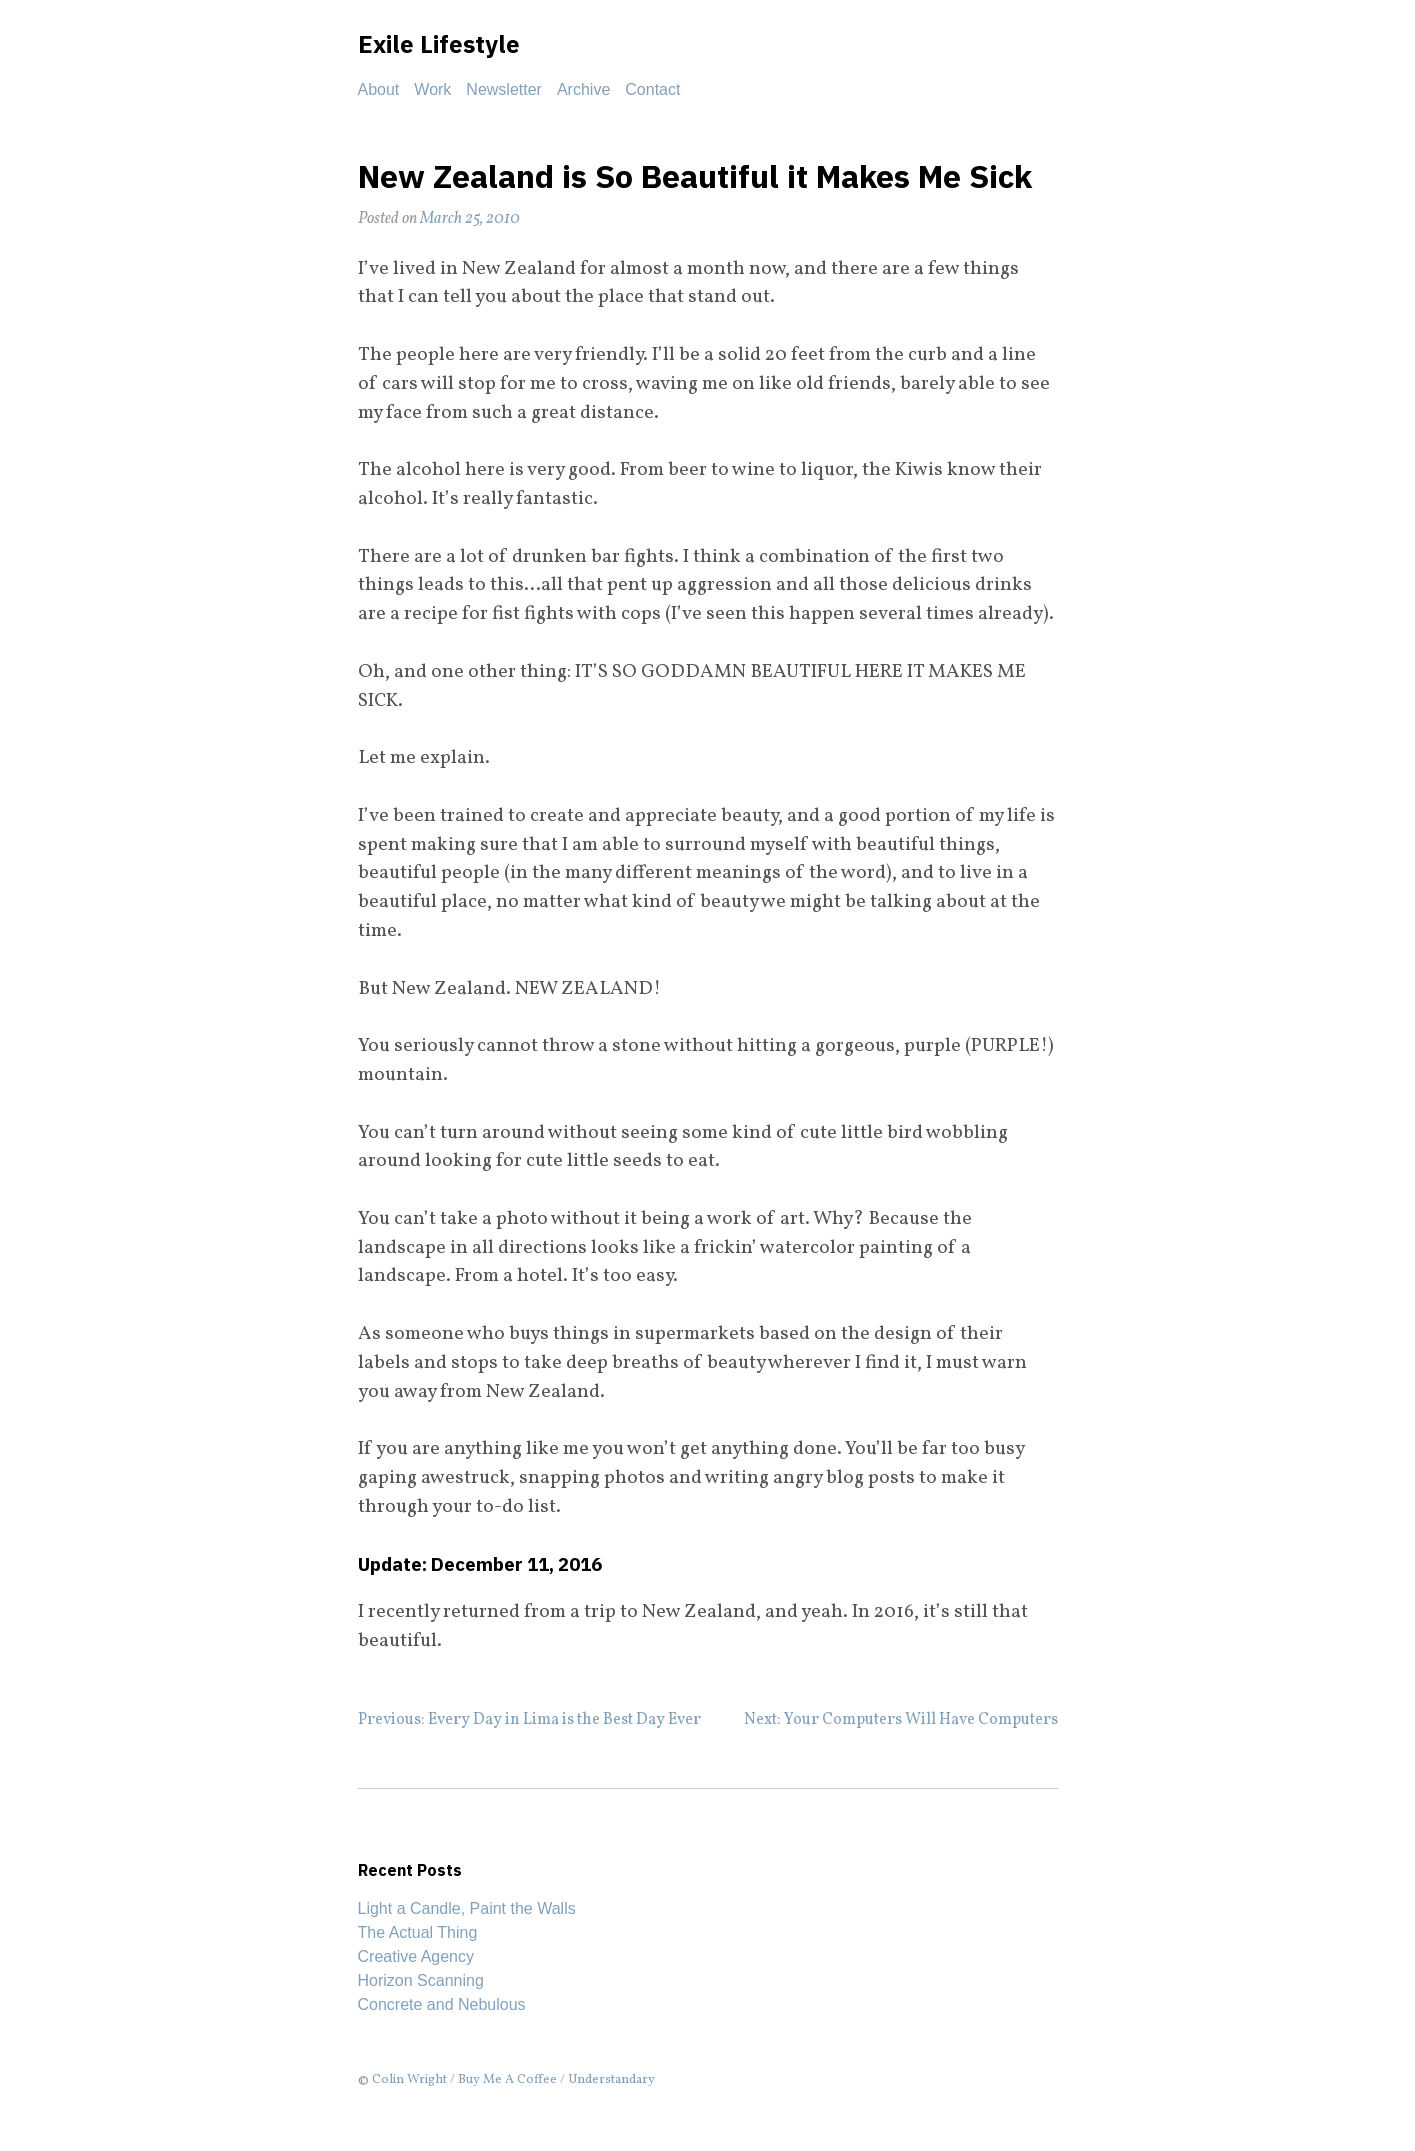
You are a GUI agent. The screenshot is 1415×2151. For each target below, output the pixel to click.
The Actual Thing (418, 1932)
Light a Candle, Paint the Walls (467, 1908)
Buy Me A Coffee (507, 2080)
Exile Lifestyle (439, 44)
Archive (583, 89)
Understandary (611, 2080)
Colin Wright (409, 2080)
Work (432, 89)
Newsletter (504, 89)
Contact (652, 89)
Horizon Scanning (421, 1980)
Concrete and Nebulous (442, 2004)
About (379, 89)
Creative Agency (416, 1956)
